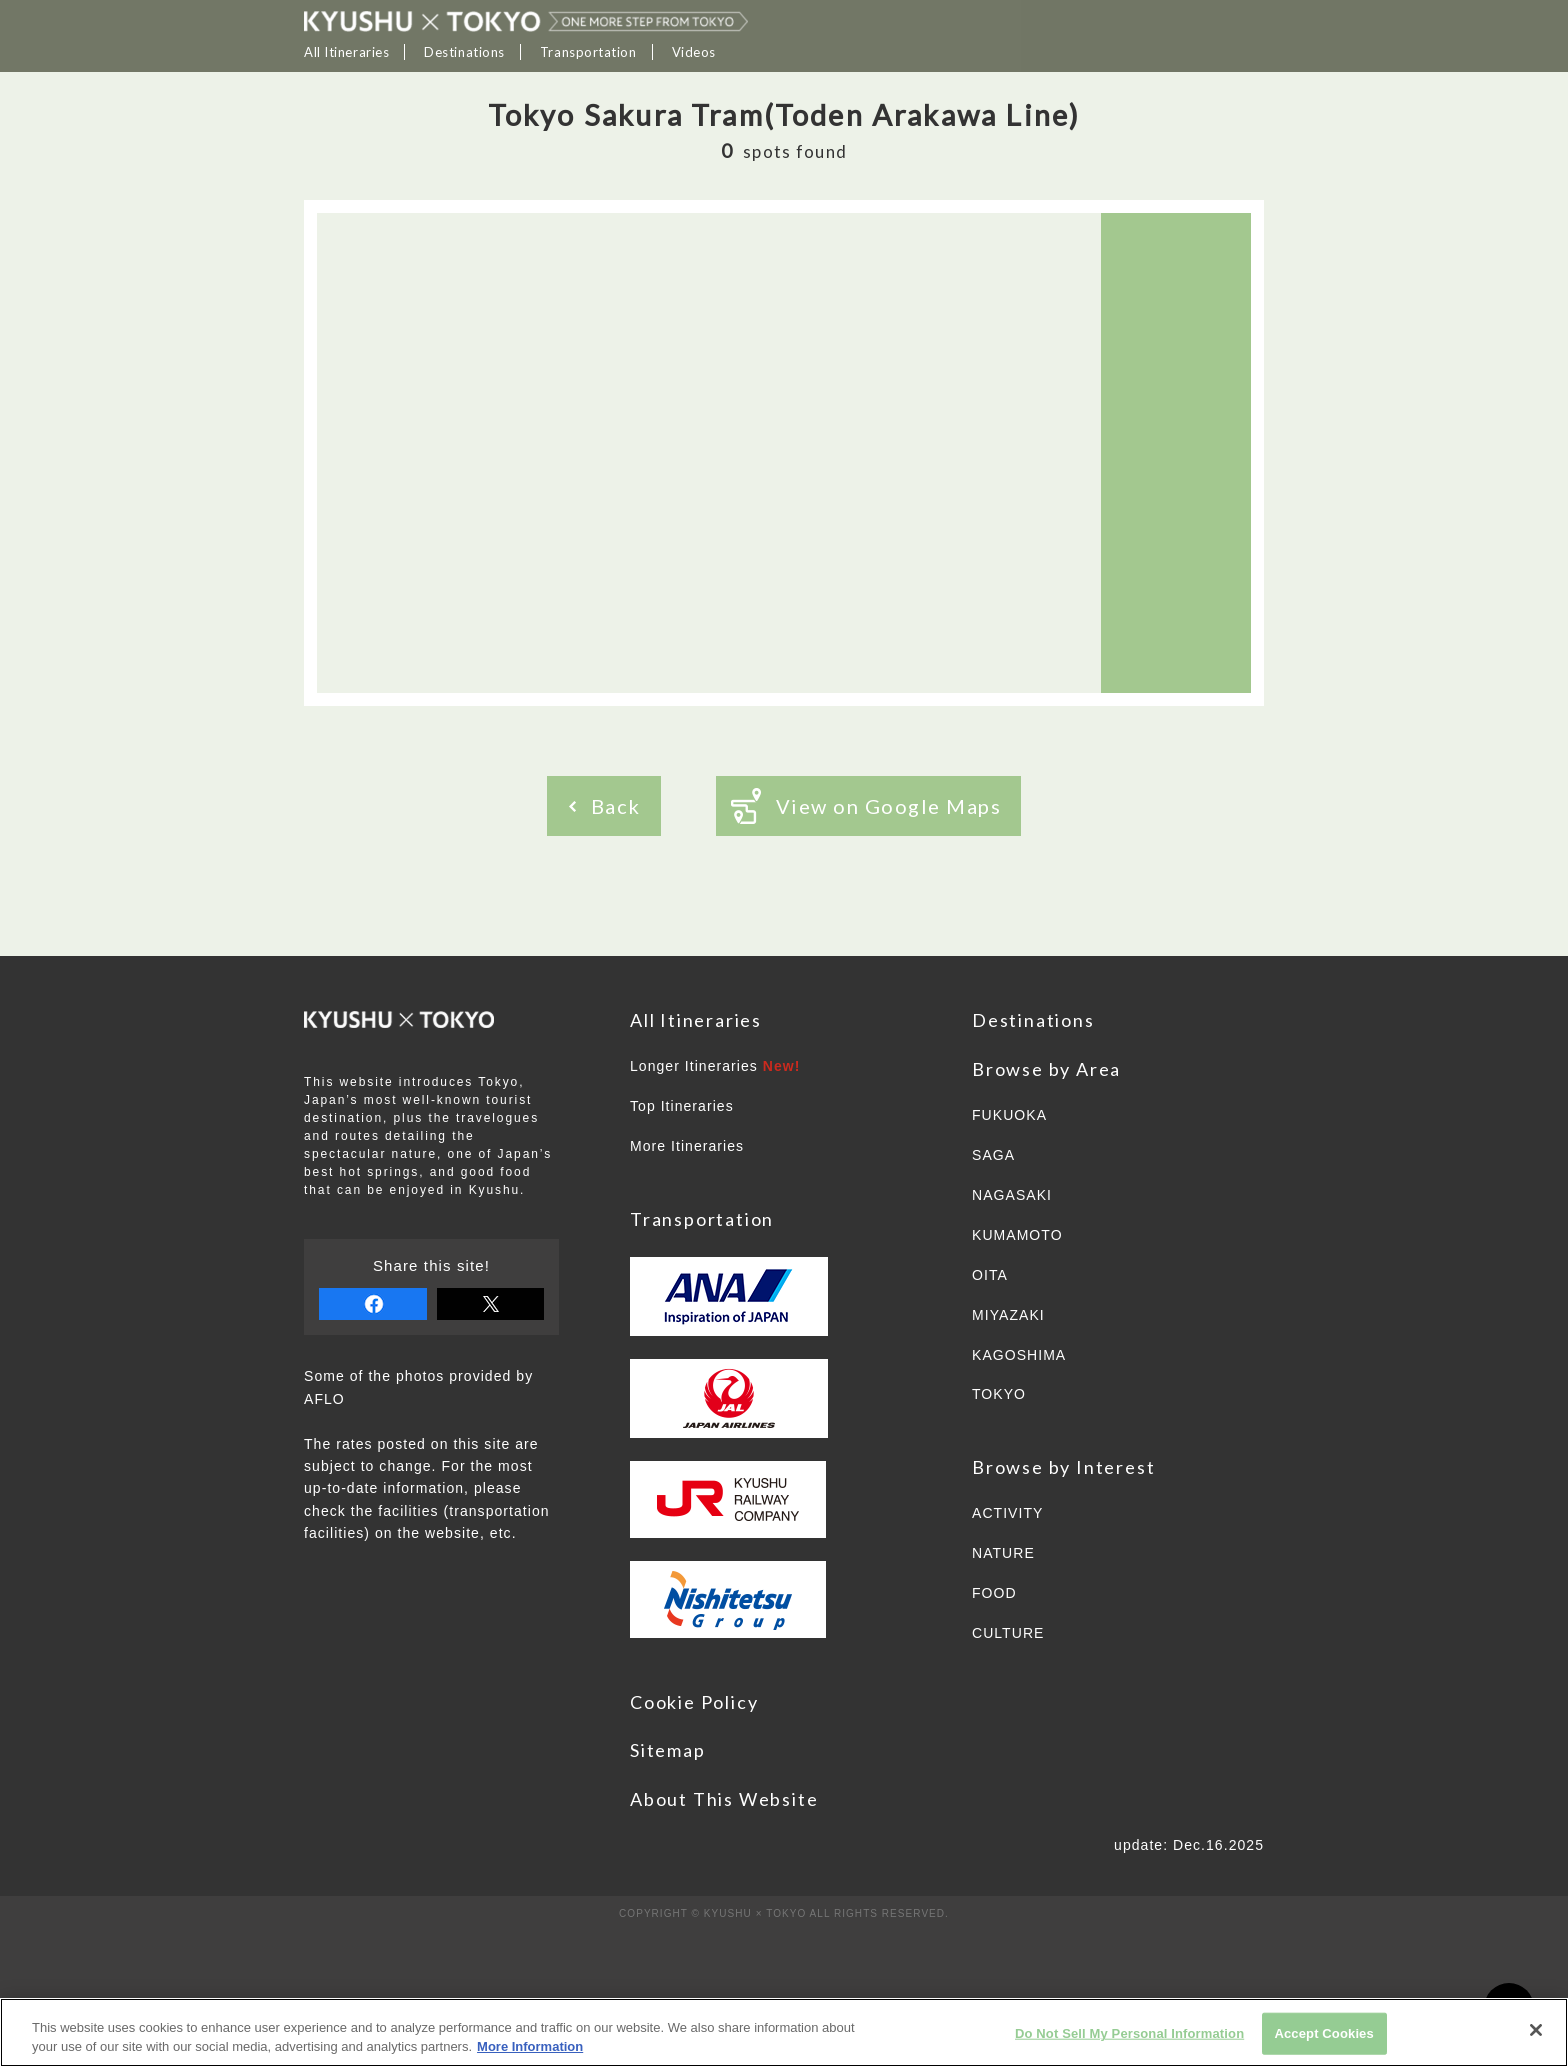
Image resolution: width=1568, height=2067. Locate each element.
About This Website (724, 1799)
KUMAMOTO (1017, 1235)
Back (605, 806)
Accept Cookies (1323, 2033)
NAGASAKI (1012, 1195)
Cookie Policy (694, 1702)
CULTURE (1008, 1633)
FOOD (994, 1593)
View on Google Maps (866, 806)
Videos (694, 52)
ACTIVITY (1007, 1513)
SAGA (993, 1155)
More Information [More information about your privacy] (530, 2046)
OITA (990, 1275)
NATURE (1003, 1553)
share (373, 1304)
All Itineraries (346, 52)
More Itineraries (687, 1146)
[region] (784, 2032)
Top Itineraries (682, 1106)
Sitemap (668, 1750)
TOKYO (999, 1394)
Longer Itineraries (715, 1066)
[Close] (1536, 2030)
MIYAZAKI (1008, 1315)
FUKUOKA (1009, 1115)
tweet (491, 1304)
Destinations (464, 52)
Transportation (588, 52)
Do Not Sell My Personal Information (1129, 2033)
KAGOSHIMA (1019, 1355)
